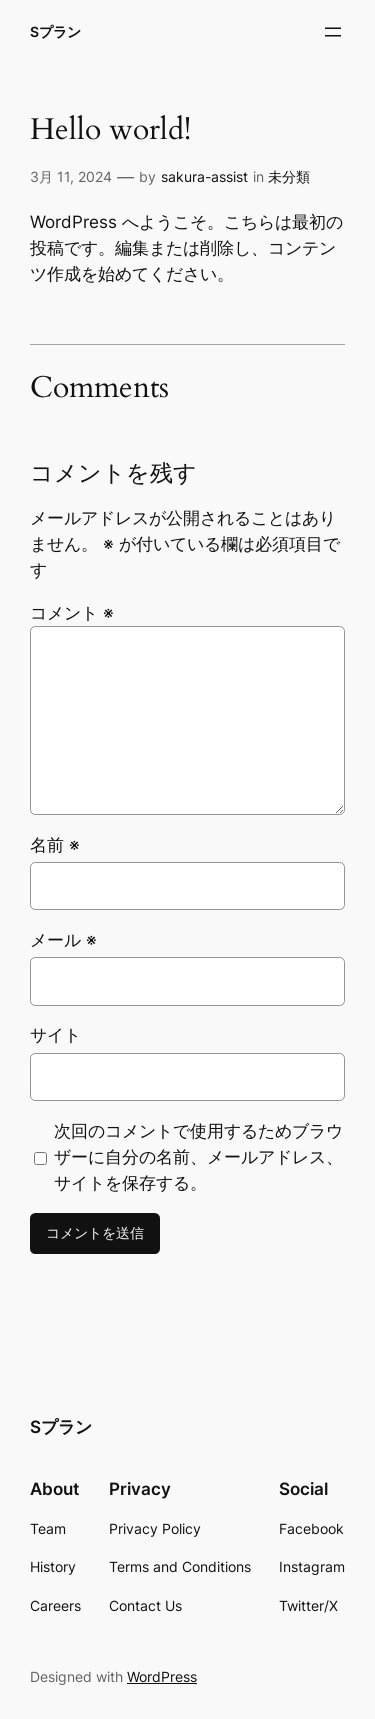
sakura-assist (204, 176)
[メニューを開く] (333, 32)
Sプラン (55, 31)
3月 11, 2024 (71, 176)
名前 (55, 845)
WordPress (162, 1676)
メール (63, 940)
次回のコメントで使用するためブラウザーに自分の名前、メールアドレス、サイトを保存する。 (198, 1157)
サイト (55, 1035)
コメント (72, 613)
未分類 (289, 176)
